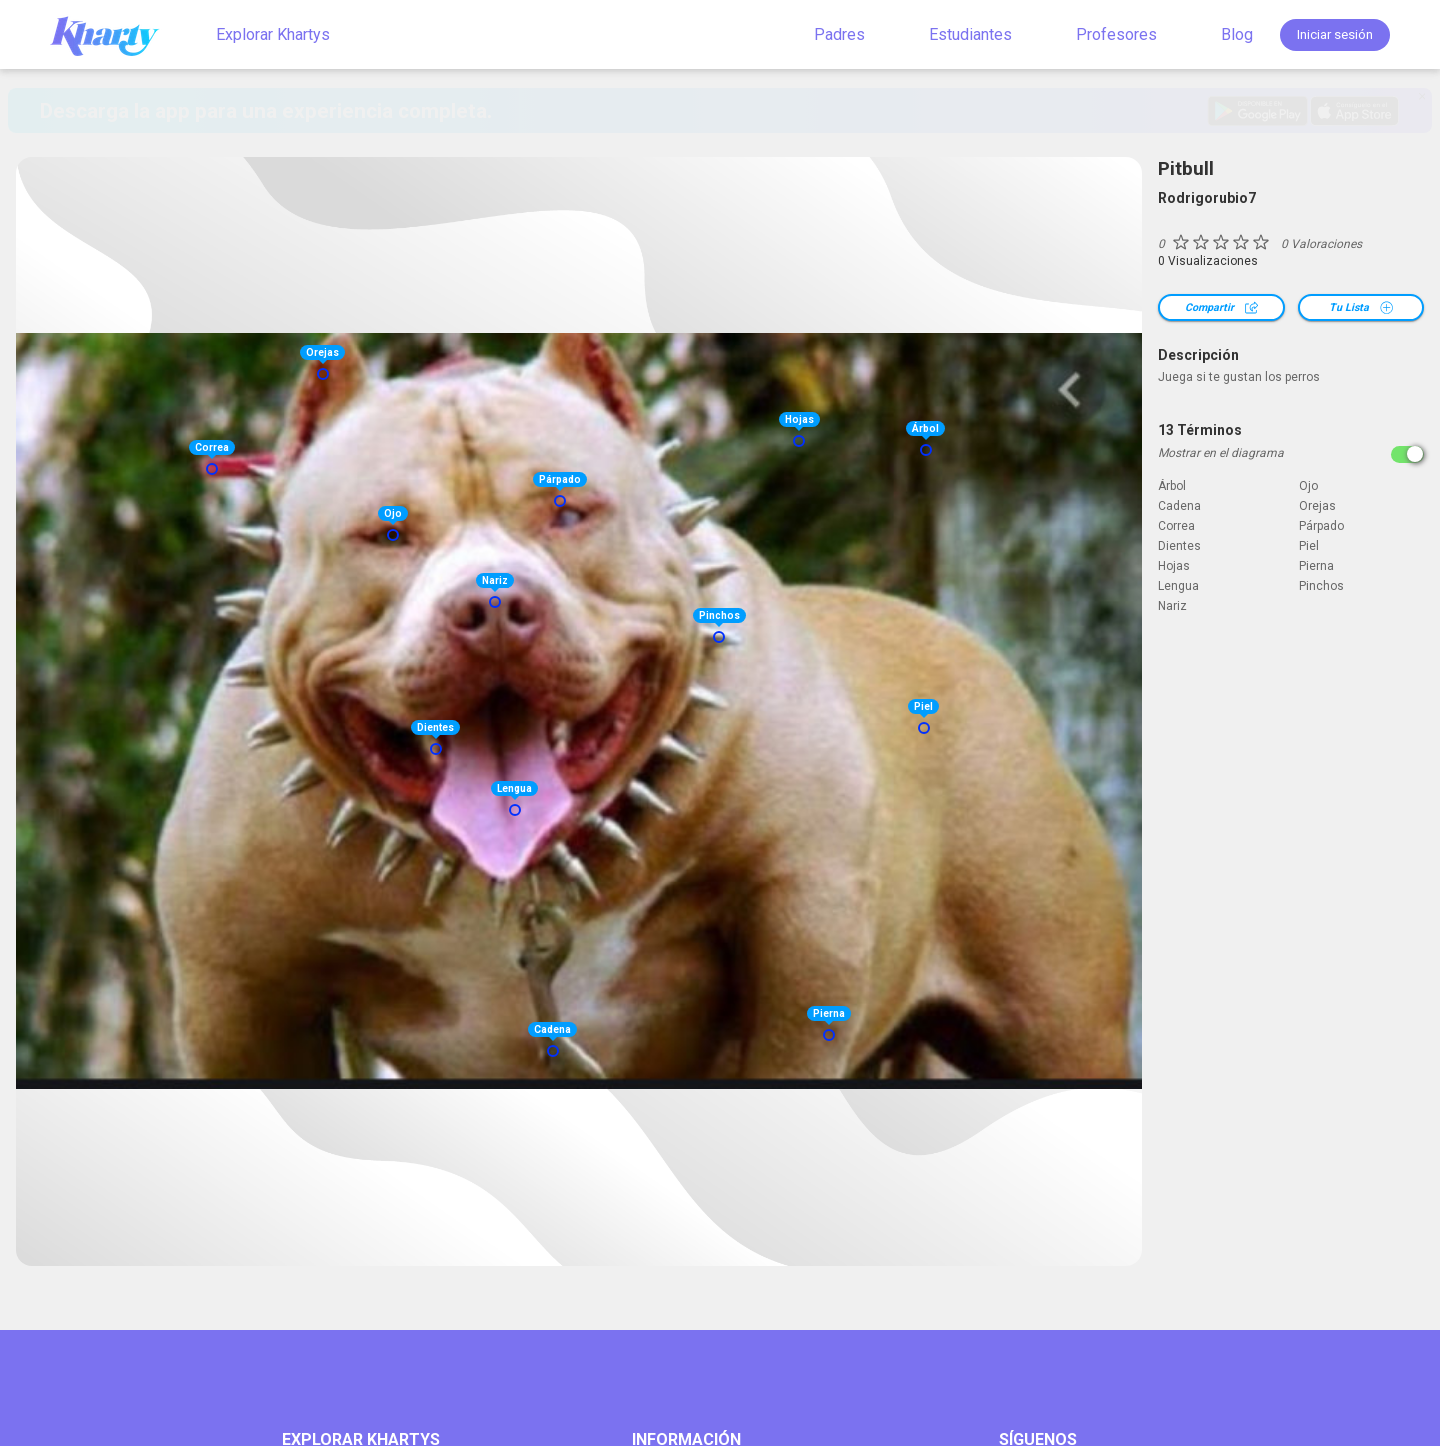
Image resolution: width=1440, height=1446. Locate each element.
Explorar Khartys (273, 34)
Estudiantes (970, 34)
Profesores (1116, 34)
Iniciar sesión (1335, 34)
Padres (839, 34)
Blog (1237, 34)
